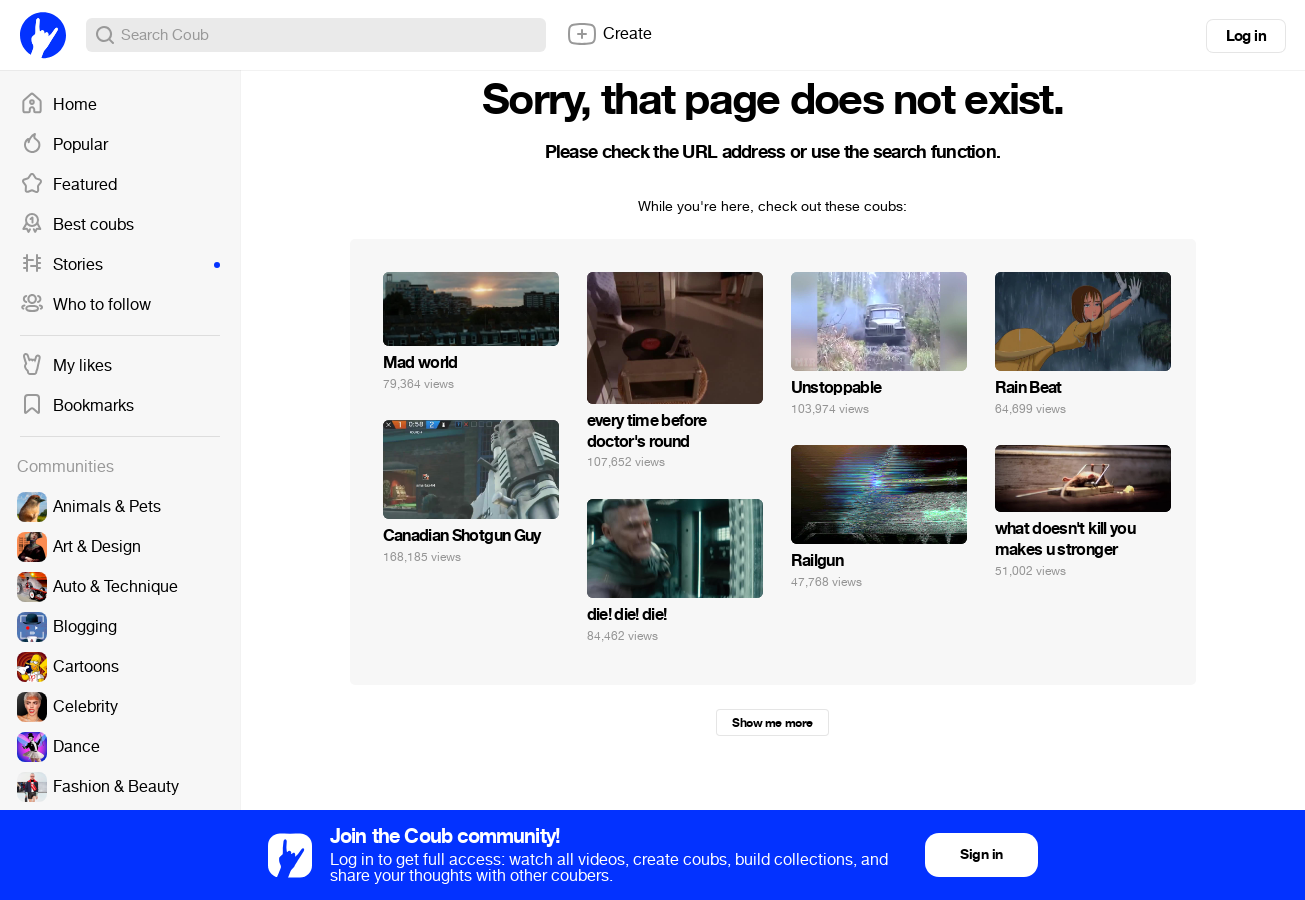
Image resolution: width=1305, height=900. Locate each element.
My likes (66, 366)
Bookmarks (77, 406)
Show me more (772, 723)
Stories (120, 265)
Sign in (981, 854)
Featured (68, 185)
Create (609, 34)
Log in (1246, 36)
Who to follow (85, 305)
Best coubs (77, 225)
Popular (64, 145)
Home (58, 105)
